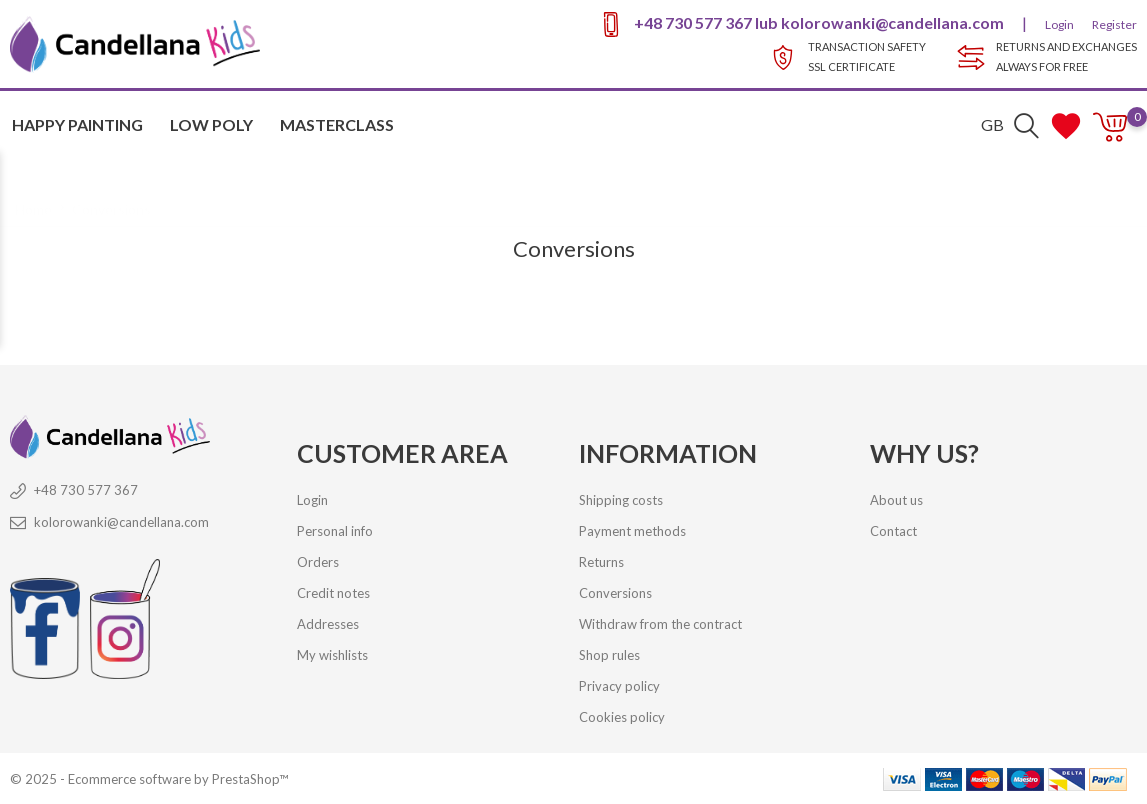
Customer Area (402, 453)
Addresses (328, 624)
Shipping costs (621, 500)
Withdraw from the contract (660, 624)
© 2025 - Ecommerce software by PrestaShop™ (149, 779)
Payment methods (632, 531)
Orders (318, 562)
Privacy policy (619, 686)
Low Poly (211, 124)
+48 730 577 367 (693, 22)
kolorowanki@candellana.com (892, 22)
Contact (893, 531)
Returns (601, 562)
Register (1114, 24)
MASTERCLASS (337, 124)
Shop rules (609, 655)
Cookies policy (622, 717)
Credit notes (333, 593)
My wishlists (332, 655)
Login (1059, 24)
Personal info (335, 531)
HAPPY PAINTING (77, 124)
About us (896, 500)
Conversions (615, 593)
